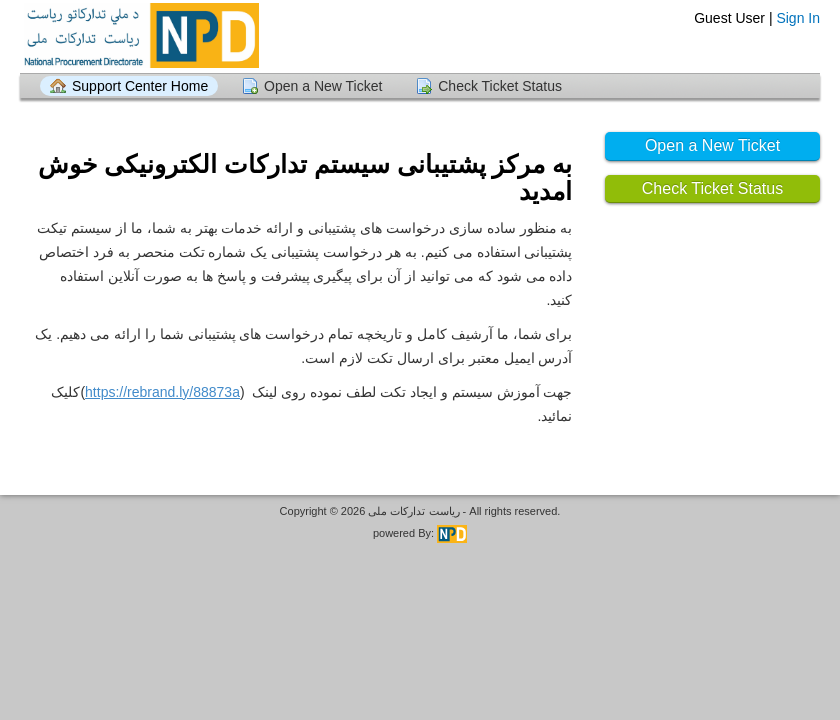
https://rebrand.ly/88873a (162, 392)
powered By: (420, 533)
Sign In (798, 18)
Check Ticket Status (500, 86)
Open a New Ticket (323, 86)
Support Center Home (140, 86)
